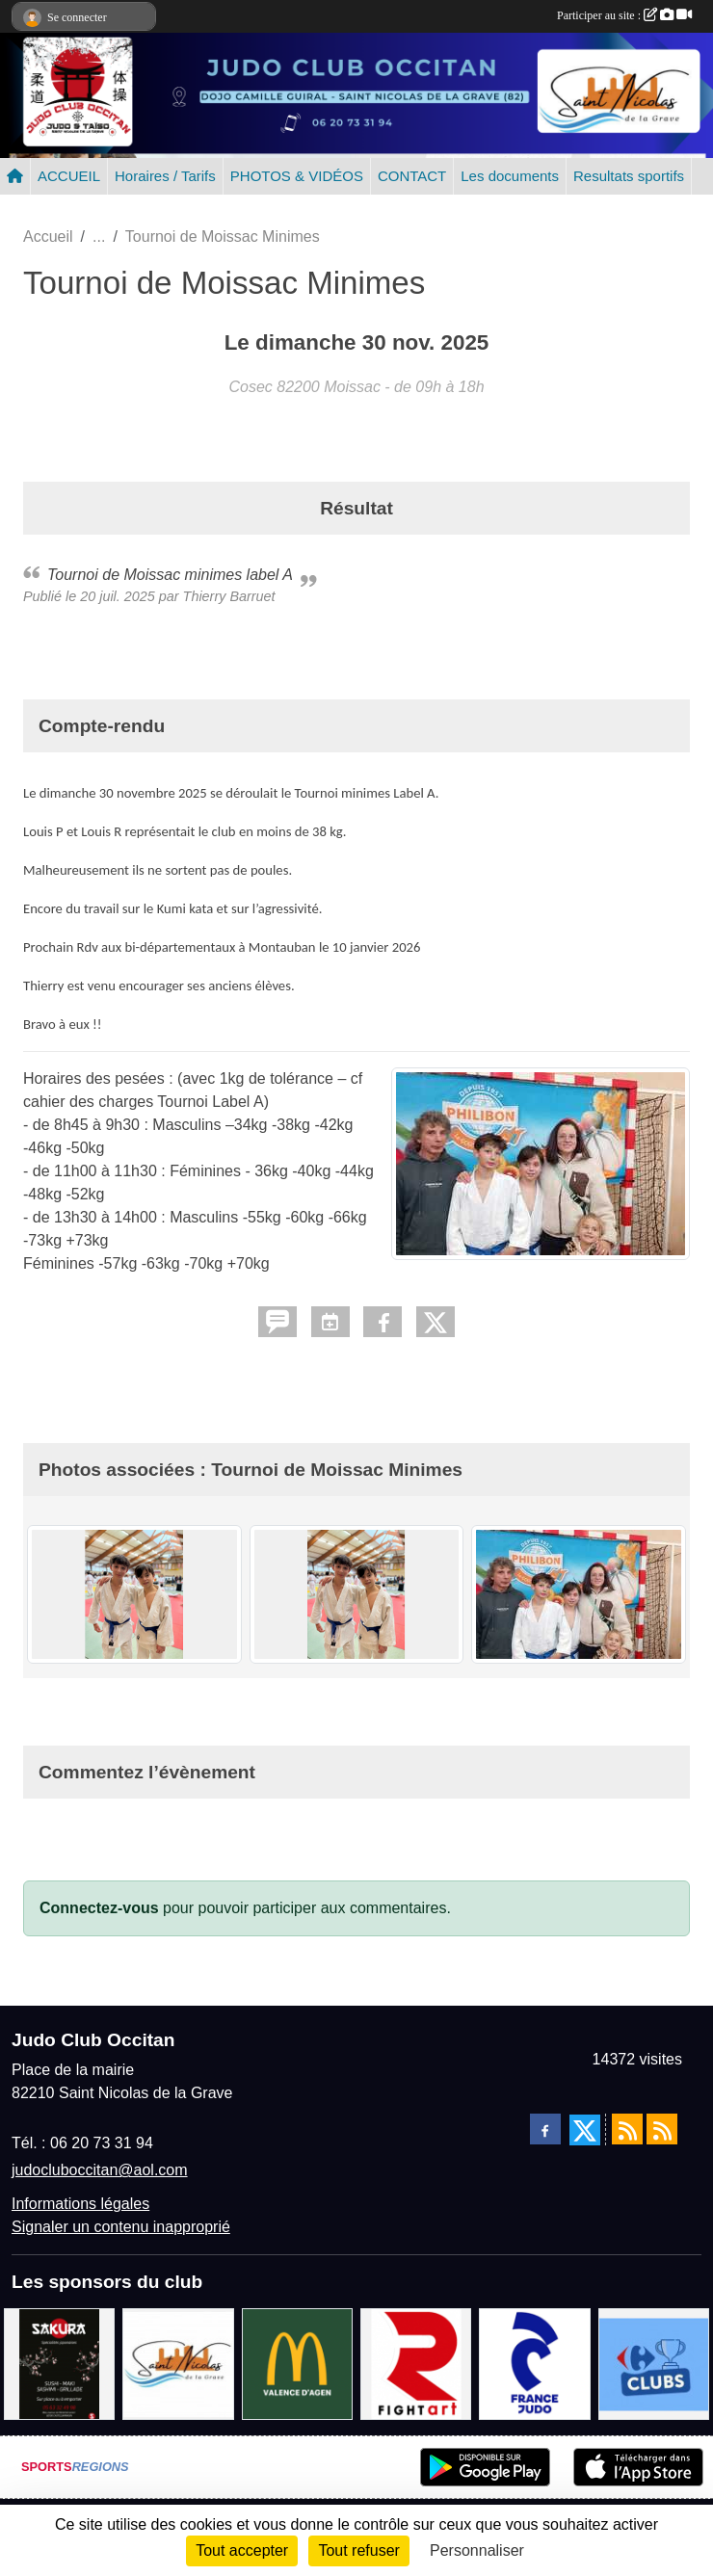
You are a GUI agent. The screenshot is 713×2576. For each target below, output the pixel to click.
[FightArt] (415, 2362)
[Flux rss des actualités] (627, 2129)
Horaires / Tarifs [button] (165, 176)
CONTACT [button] (412, 176)
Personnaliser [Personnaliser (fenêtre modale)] (477, 2550)
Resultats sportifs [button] (628, 176)
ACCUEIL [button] (69, 176)
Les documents (510, 176)
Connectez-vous (99, 1908)
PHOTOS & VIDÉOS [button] (296, 176)
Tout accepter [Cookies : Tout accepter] (242, 2550)
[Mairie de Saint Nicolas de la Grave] (177, 2362)
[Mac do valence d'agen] (297, 2362)
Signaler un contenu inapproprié (121, 2227)
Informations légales (80, 2203)
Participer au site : (624, 15)
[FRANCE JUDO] (534, 2362)
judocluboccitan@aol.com (100, 2170)
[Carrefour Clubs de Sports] (653, 2362)
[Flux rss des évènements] (662, 2129)
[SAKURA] (59, 2362)
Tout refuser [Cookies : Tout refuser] (358, 2550)
